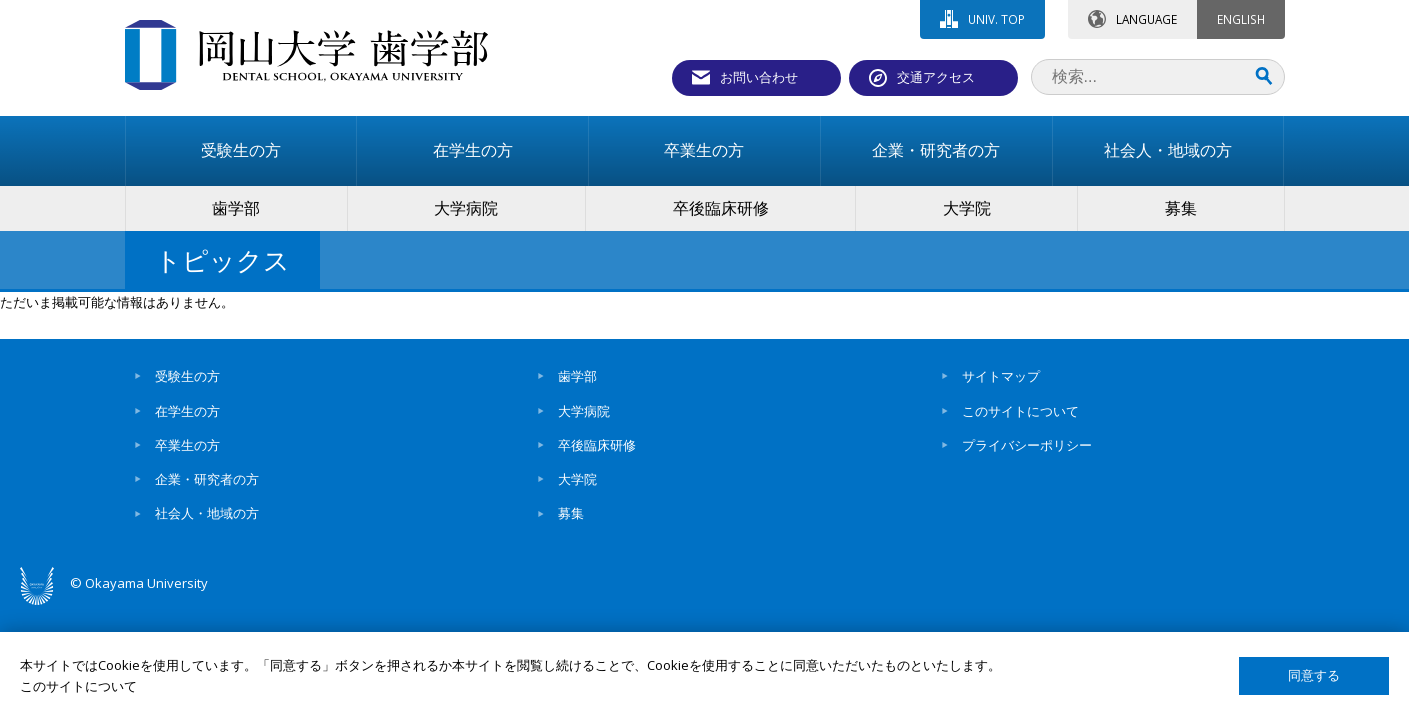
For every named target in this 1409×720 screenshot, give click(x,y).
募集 (571, 513)
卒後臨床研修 (597, 445)
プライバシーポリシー (1027, 445)
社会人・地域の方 (207, 513)
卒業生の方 (187, 445)
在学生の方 (187, 411)
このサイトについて (1020, 411)
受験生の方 (187, 376)
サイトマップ (1001, 376)
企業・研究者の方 (207, 479)
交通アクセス (936, 77)
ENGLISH (1241, 19)
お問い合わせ (759, 77)
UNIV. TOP (996, 19)
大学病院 (584, 411)
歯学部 (577, 376)
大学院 (577, 479)
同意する (1314, 675)
